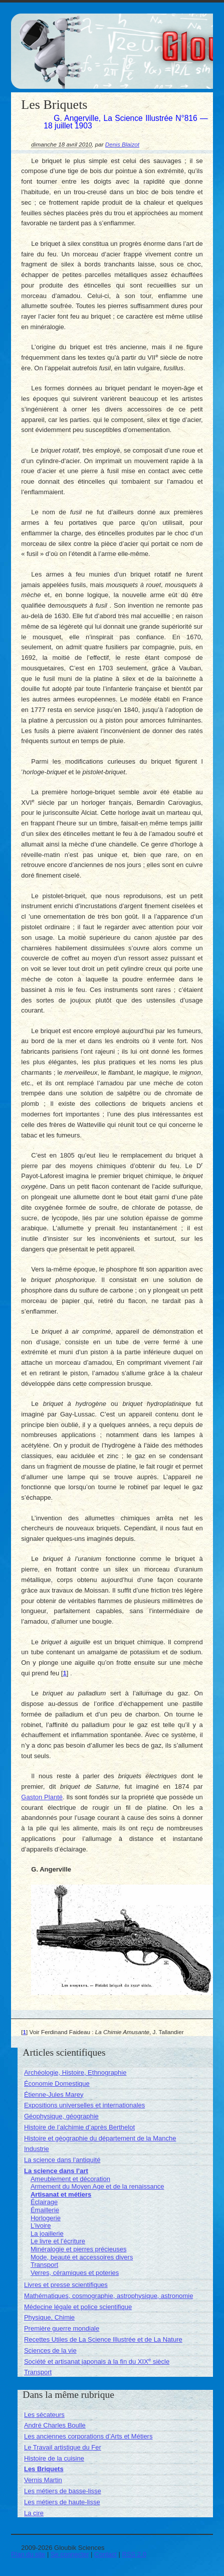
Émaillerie (45, 2210)
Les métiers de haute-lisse (62, 2502)
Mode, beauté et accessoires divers (82, 2257)
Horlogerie (46, 2218)
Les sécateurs (44, 2414)
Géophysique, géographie (61, 2116)
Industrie (36, 2149)
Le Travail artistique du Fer (62, 2447)
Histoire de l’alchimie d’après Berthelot (79, 2127)
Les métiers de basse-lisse (62, 2491)
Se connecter (70, 2554)
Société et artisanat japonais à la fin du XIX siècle (96, 2361)
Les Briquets (44, 2469)
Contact (105, 2554)
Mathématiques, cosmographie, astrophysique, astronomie (108, 2296)
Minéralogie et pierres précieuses (78, 2249)
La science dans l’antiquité (62, 2160)
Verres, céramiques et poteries (75, 2272)
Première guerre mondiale (61, 2328)
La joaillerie (47, 2233)
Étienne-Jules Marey (54, 2094)
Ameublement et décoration (70, 2179)
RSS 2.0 (134, 2554)
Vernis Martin (43, 2480)
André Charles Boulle (55, 2425)
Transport (44, 2264)
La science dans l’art (56, 2171)
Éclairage (44, 2202)
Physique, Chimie (49, 2317)
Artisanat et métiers (61, 2194)
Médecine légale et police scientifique (78, 2307)
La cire (34, 2513)
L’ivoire (41, 2225)
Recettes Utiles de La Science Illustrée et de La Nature (103, 2339)
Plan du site (28, 2554)
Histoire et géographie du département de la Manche (100, 2138)
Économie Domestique (57, 2083)
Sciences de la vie (50, 2350)
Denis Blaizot (122, 144)
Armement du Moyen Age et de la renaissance (97, 2186)
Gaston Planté (42, 1797)
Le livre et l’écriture (58, 2241)
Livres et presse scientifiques (66, 2284)
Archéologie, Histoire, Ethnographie (75, 2072)
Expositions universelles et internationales (84, 2105)
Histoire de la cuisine (54, 2458)
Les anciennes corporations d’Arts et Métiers (88, 2436)
